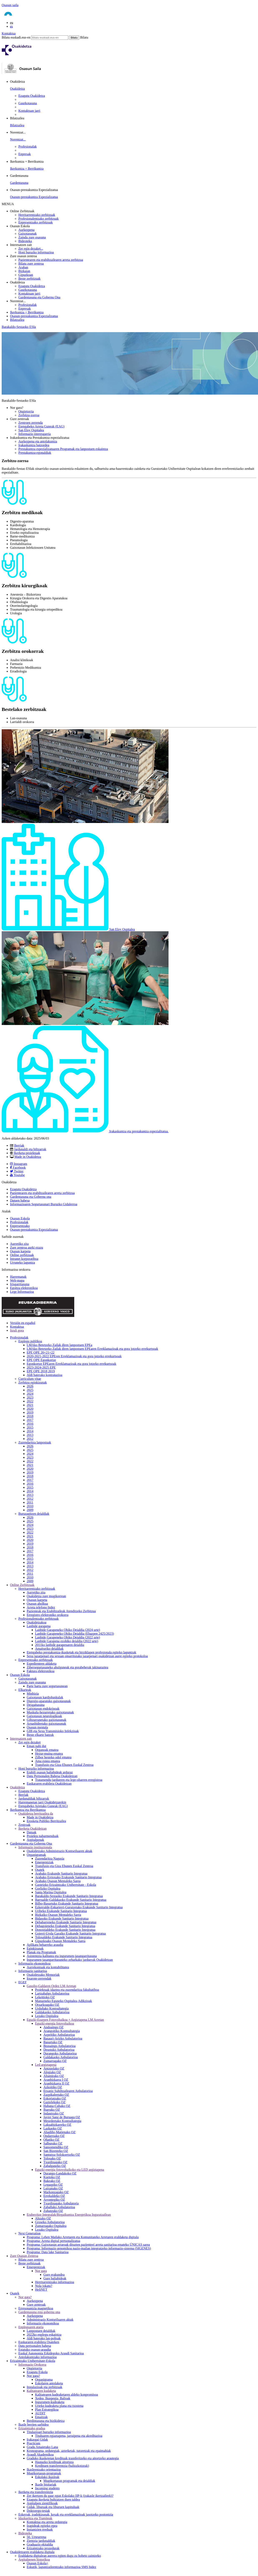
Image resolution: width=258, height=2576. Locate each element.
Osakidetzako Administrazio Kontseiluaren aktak (59, 1851)
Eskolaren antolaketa (49, 2383)
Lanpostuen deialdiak (41, 2331)
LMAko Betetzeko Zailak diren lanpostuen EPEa (59, 1345)
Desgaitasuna (35, 1705)
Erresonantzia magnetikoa (35, 2308)
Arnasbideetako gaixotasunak (46, 1723)
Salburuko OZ (52, 2143)
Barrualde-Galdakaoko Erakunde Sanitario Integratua (70, 1899)
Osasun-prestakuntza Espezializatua (34, 197)
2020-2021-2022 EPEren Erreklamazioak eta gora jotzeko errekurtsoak (74, 1356)
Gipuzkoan (25, 275)
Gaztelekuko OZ (54, 2102)
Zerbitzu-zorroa (28, 415)
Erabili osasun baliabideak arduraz (50, 1772)
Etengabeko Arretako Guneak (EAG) (43, 1806)
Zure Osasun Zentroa (24, 2256)
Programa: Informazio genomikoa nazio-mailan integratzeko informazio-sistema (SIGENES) (89, 2248)
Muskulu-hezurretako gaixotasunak (50, 1712)
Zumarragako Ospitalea (51, 2226)
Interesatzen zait (21, 1738)
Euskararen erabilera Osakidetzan (49, 1783)
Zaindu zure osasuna (32, 237)
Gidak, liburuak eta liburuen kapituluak (53, 2507)
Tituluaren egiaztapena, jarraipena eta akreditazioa (68, 2436)
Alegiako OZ (52, 2072)
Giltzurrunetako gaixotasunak (46, 1720)
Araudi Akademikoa (40, 2454)
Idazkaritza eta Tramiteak (35, 2518)
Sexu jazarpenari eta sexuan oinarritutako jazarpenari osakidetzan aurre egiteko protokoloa (87, 1656)
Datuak (31, 1832)
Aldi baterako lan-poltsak (44, 2338)
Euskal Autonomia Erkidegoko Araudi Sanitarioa (51, 2353)
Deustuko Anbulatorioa (58, 2049)
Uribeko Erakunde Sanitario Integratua (61, 1911)
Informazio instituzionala (35, 1847)
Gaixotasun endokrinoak (43, 1708)
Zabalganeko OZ (54, 2166)
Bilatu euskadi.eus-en (16, 37)
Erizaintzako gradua (31, 2428)
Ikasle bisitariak (45, 2484)
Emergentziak (44, 1862)
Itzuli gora (17, 1330)
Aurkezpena (26, 230)
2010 (30, 1506)
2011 (30, 1502)
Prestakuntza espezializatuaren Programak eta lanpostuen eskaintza (63, 449)
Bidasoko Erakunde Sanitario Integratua (61, 1918)
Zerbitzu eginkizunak (32, 1382)
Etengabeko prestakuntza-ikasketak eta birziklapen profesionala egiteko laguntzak (81, 1652)
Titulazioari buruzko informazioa (49, 2432)
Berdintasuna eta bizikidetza (45, 2421)
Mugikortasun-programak (44, 2473)
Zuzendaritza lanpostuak (34, 1442)
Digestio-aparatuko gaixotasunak (49, 1701)
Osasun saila (10, 5)
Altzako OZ (43, 2218)
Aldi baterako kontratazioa (44, 1375)
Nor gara (41, 2271)
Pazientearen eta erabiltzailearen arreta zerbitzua (50, 260)
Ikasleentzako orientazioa (44, 2469)
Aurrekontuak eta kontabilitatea (48, 1967)
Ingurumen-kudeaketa (49, 2402)
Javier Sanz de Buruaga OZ (61, 2117)
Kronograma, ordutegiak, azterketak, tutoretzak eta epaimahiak (69, 2451)
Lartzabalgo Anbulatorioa (52, 1993)
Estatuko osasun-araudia (34, 2349)
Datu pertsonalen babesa (34, 2346)
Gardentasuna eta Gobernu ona (30, 1196)
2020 (30, 1408)
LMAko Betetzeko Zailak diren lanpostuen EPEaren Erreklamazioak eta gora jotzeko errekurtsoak (92, 1348)
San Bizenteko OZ (55, 2151)
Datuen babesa (20, 1200)
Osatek (39, 1870)
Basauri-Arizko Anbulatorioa (62, 2038)
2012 (30, 1438)
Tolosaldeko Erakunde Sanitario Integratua (63, 1937)
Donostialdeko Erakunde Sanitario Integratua (65, 1929)
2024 (30, 1393)
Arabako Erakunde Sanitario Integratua (61, 1873)
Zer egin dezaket (29, 1742)
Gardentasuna (19, 183)
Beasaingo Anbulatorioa (59, 2046)
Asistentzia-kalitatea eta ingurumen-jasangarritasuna (62, 1956)
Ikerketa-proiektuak (27, 1153)
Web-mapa (17, 1280)
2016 (30, 1423)
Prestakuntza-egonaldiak (34, 452)
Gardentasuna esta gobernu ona (39, 2312)
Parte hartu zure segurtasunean (47, 1686)
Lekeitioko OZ (45, 1997)
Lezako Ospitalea (46, 2016)
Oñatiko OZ (51, 2139)
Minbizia (33, 1693)
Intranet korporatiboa (24, 1259)
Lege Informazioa (22, 1291)
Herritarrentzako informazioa (54, 2282)
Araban (23, 267)
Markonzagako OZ (56, 2192)
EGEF (22, 1982)
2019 (30, 1412)
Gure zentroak (36, 2304)
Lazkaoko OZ (52, 2128)
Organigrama (44, 2379)
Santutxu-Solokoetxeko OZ (61, 2154)
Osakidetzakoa (36, 1622)
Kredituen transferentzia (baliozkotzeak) (62, 2466)
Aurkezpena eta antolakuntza (37, 441)
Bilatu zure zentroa (31, 263)
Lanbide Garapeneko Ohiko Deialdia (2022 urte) (67, 1637)
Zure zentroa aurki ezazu (26, 1247)
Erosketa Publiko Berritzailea (46, 1821)
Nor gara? (25, 2297)
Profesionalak (27, 146)
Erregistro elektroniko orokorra (47, 1615)
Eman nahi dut (36, 1746)
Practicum (33, 2443)
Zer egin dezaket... (30, 248)
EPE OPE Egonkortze (41, 1360)
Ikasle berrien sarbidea (33, 2424)
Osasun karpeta (20, 1251)
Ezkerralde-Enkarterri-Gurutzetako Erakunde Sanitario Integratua (79, 1907)
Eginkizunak (35, 1948)
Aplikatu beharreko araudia (45, 1944)
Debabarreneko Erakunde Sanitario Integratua (65, 1922)
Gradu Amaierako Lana (42, 2447)
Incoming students (47, 2488)
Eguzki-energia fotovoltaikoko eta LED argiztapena (69, 2169)
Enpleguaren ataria (30, 2327)
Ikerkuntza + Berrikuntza (27, 168)
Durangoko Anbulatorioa (60, 2053)
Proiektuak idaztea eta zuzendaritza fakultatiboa (67, 1989)
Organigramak (36, 1855)
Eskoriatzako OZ (54, 2098)
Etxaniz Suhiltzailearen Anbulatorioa (68, 2091)
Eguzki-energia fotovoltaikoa (54, 2023)
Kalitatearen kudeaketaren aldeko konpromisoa (66, 2394)
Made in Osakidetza (27, 1156)
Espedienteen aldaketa (42, 1663)
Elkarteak (24, 1690)
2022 (30, 1401)
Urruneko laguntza (22, 1262)
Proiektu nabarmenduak (42, 1836)
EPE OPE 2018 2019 (41, 1371)
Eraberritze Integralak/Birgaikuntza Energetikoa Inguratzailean (69, 2214)
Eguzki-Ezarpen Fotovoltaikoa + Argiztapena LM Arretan (65, 2019)
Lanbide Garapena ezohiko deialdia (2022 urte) (66, 1641)
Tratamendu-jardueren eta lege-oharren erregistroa (68, 1780)
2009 (30, 1510)
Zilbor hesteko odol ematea (53, 1757)
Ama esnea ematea (47, 1761)
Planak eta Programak (41, 1952)
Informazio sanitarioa (32, 1971)
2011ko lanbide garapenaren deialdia (59, 1645)
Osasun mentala (37, 1727)
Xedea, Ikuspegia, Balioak (52, 2398)
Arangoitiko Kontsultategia (61, 2031)
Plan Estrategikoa (46, 2409)
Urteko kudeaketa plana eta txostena (59, 2406)
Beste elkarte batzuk (40, 1735)
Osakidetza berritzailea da (35, 1813)
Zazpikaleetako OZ (56, 2094)
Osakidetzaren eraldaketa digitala (32, 2552)
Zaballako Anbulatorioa (59, 2207)
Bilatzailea (17, 125)
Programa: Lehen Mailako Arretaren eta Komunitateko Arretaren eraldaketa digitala (83, 2237)
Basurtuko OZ (52, 2042)
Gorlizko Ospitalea (47, 1888)
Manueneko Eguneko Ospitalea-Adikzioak (63, 2001)
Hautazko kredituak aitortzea (54, 2462)
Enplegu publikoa (30, 1341)
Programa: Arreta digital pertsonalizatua (53, 2241)
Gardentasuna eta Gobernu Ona (39, 297)
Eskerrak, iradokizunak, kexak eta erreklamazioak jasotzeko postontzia (65, 2514)
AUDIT (40, 2413)
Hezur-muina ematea (49, 1753)
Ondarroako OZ (54, 2136)
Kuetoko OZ (51, 2177)
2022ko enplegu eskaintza (44, 2334)
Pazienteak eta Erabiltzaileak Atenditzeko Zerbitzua (61, 1611)
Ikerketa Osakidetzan (32, 1828)
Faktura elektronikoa (40, 1671)
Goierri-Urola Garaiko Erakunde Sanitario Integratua (70, 1933)
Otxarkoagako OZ (47, 2004)
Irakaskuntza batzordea (33, 445)
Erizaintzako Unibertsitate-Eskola (32, 2361)
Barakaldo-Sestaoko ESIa (19, 327)
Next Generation (29, 2233)
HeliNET (41, 2289)
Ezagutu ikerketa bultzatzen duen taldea (53, 2499)
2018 (30, 1416)
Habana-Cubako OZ (56, 2106)
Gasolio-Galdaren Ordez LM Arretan (51, 1986)
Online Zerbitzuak (22, 1585)
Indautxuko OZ (53, 2113)
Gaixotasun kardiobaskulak (45, 1697)
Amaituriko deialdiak (49, 1648)
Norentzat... (18, 139)
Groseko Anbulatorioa (50, 2222)
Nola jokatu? (43, 2286)
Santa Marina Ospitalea (50, 1892)
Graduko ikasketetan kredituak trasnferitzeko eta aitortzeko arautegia (73, 2458)
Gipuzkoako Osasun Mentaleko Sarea (60, 1941)
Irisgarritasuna (19, 1284)
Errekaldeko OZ (54, 2196)
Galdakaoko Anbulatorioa (52, 2012)
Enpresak (24, 154)
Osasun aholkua (37, 1603)
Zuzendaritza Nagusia (49, 1858)
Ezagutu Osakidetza (31, 95)
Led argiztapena (45, 2064)
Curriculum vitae (29, 1378)
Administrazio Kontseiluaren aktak (50, 2319)
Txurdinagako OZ (55, 2162)
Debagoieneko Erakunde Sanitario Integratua (65, 1926)
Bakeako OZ (51, 2181)
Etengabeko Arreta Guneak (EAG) (41, 426)
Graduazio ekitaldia (40, 2544)
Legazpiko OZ (53, 2184)
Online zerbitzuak (22, 1255)
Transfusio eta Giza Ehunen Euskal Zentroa (64, 1866)
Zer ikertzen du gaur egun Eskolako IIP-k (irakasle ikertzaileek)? (70, 2495)
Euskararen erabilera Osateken (38, 2342)
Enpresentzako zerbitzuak (35, 222)
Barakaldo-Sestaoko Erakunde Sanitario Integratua (69, 1896)
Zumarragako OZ (55, 2061)
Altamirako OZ (53, 2076)
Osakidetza (17, 88)
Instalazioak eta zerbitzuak (44, 2387)
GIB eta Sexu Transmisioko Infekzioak (53, 1731)
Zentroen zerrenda (30, 422)
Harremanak (18, 1276)
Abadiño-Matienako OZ (59, 2132)
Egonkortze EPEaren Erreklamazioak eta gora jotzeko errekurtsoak (71, 1363)
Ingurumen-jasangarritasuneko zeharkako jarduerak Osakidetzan (70, 1959)
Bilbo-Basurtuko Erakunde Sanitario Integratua (66, 1903)
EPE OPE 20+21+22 (40, 1352)
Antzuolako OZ (53, 2068)
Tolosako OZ (52, 2158)
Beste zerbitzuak (29, 278)
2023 (30, 1397)
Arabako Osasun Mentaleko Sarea (58, 1881)
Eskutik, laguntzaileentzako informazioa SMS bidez (61, 2567)
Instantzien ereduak (40, 2529)
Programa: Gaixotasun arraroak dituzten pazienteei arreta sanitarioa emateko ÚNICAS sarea (88, 2244)
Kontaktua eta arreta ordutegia (47, 2522)
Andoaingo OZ (53, 2027)
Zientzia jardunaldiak (41, 2540)
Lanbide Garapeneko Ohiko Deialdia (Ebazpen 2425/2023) (74, 1633)
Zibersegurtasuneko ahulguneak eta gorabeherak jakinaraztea (67, 1667)
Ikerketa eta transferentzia (35, 2492)
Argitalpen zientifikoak (42, 2503)
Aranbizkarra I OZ (55, 2079)
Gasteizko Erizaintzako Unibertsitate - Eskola (65, 1884)
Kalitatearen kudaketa (41, 2391)
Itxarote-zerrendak (39, 1978)
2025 (30, 1390)
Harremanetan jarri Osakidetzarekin (42, 1802)
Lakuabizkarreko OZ (57, 2124)
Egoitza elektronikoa (24, 1288)
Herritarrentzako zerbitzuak (36, 215)
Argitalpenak (35, 1840)
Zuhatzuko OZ (53, 2211)
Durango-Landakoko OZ (60, 2173)
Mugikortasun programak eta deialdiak (69, 2480)
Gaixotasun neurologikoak (44, 1716)
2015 (30, 1427)
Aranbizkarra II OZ (56, 2083)
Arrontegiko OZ (54, 2199)
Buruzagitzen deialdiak (33, 1513)
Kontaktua (9, 33)
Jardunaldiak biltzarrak (33, 1798)
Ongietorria (26, 411)
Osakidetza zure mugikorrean (46, 1596)
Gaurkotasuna (27, 103)
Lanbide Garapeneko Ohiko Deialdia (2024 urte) (67, 1630)
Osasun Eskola (20, 1218)
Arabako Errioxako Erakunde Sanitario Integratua (68, 1877)
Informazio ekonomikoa (34, 1963)
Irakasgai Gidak (37, 2439)
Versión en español (22, 1323)
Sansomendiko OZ (55, 2147)
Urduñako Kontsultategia (52, 2008)
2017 (30, 1420)
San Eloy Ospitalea (31, 430)
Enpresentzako (20, 1226)
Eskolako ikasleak (47, 2477)
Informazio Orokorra (32, 2364)
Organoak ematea (46, 1750)
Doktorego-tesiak (38, 2510)
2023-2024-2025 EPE (41, 1367)
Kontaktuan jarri (29, 110)
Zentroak (24, 1825)
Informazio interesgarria (34, 434)
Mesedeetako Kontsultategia (62, 2121)
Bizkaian (24, 271)
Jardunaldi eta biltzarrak (30, 1149)
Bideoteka (25, 241)
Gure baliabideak (54, 2278)
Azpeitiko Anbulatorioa (59, 2034)
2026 (30, 1386)
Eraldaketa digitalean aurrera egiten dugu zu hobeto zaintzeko (59, 2555)
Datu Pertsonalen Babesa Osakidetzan (52, 1776)
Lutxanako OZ (53, 2188)
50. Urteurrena (36, 2537)
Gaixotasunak (27, 233)
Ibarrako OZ (51, 2109)
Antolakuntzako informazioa (37, 2357)
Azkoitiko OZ (52, 2087)
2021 (30, 1405)
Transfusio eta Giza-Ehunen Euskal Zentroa (64, 1765)
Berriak (19, 1145)
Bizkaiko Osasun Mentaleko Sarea (58, 1914)
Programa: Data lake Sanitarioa (47, 2252)
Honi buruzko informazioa (36, 252)
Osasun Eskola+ (37, 2563)
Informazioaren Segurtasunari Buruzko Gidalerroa (43, 1204)
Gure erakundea (54, 2274)
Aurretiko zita (19, 1244)
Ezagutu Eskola (37, 2372)
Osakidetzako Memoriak (43, 1974)
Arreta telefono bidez (41, 1607)
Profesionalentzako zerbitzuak (38, 218)
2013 (30, 1435)
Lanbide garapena (38, 1626)
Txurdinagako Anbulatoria (61, 2203)
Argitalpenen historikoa (34, 2559)
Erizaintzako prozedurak (43, 2548)
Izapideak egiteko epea (42, 2525)
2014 (30, 1431)
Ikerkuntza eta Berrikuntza (28, 1810)
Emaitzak (41, 2417)
